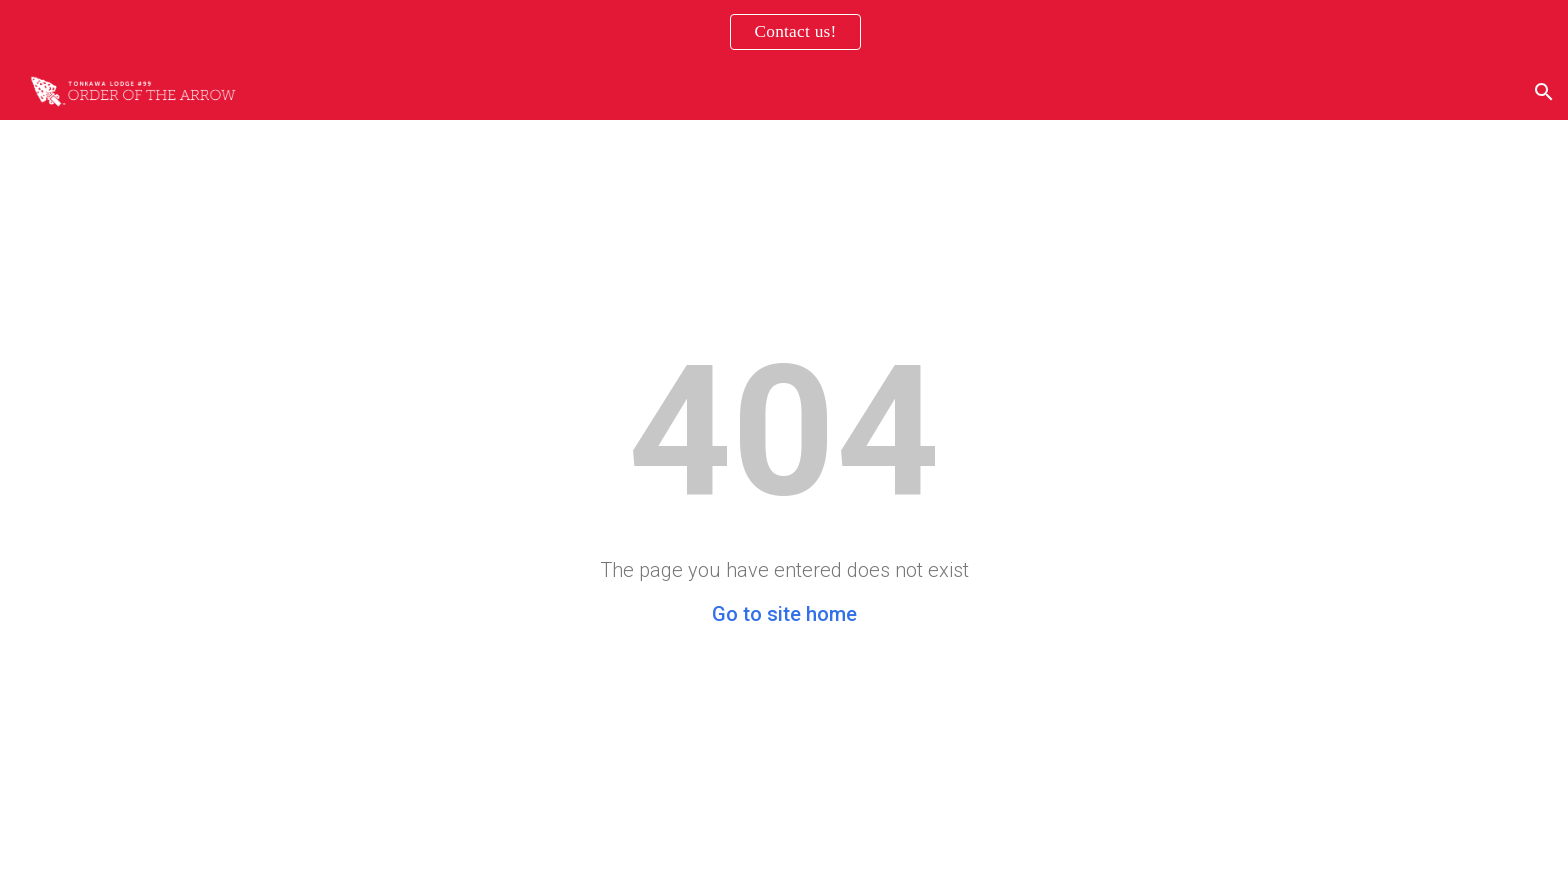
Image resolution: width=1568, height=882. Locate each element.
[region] (784, 32)
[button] (1544, 92)
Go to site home (784, 614)
